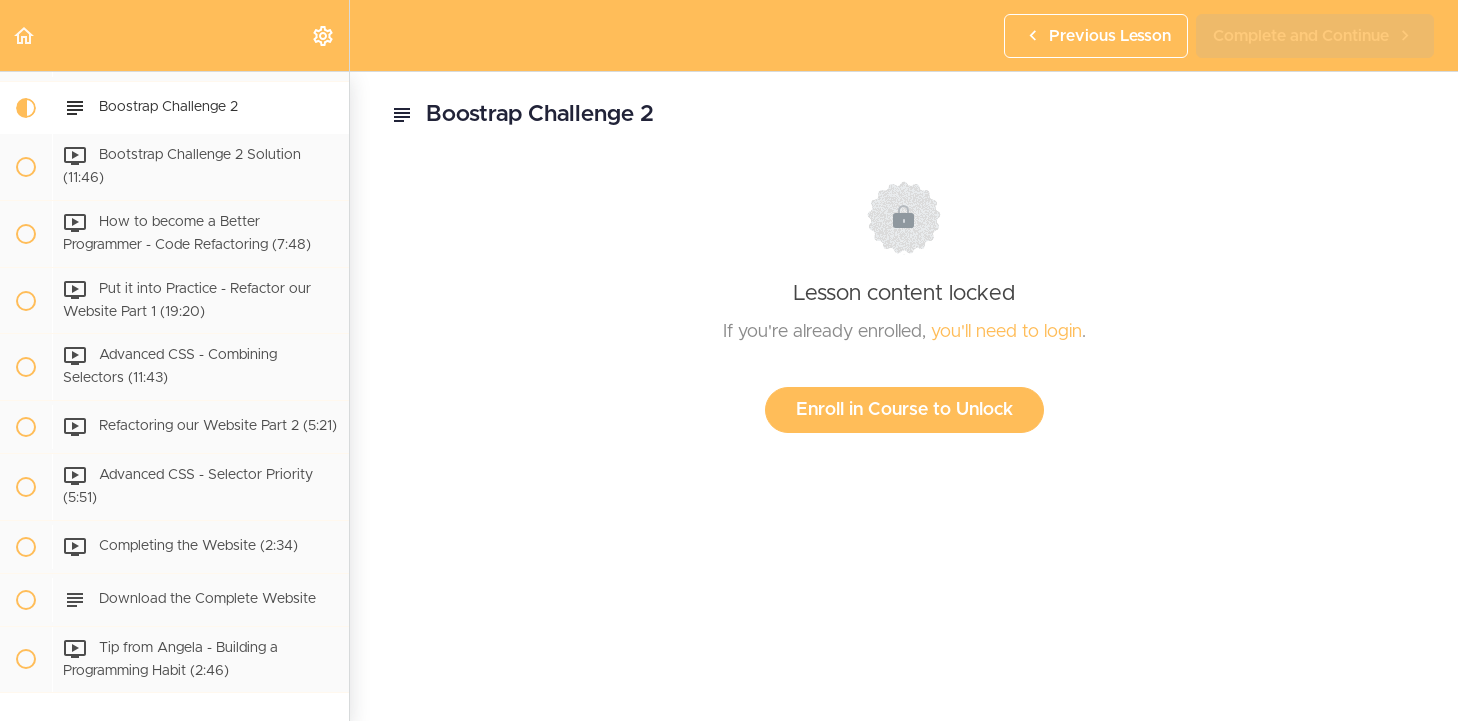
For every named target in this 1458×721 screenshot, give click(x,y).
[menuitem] (324, 35)
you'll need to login (1006, 332)
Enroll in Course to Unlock (904, 410)
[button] (25, 35)
